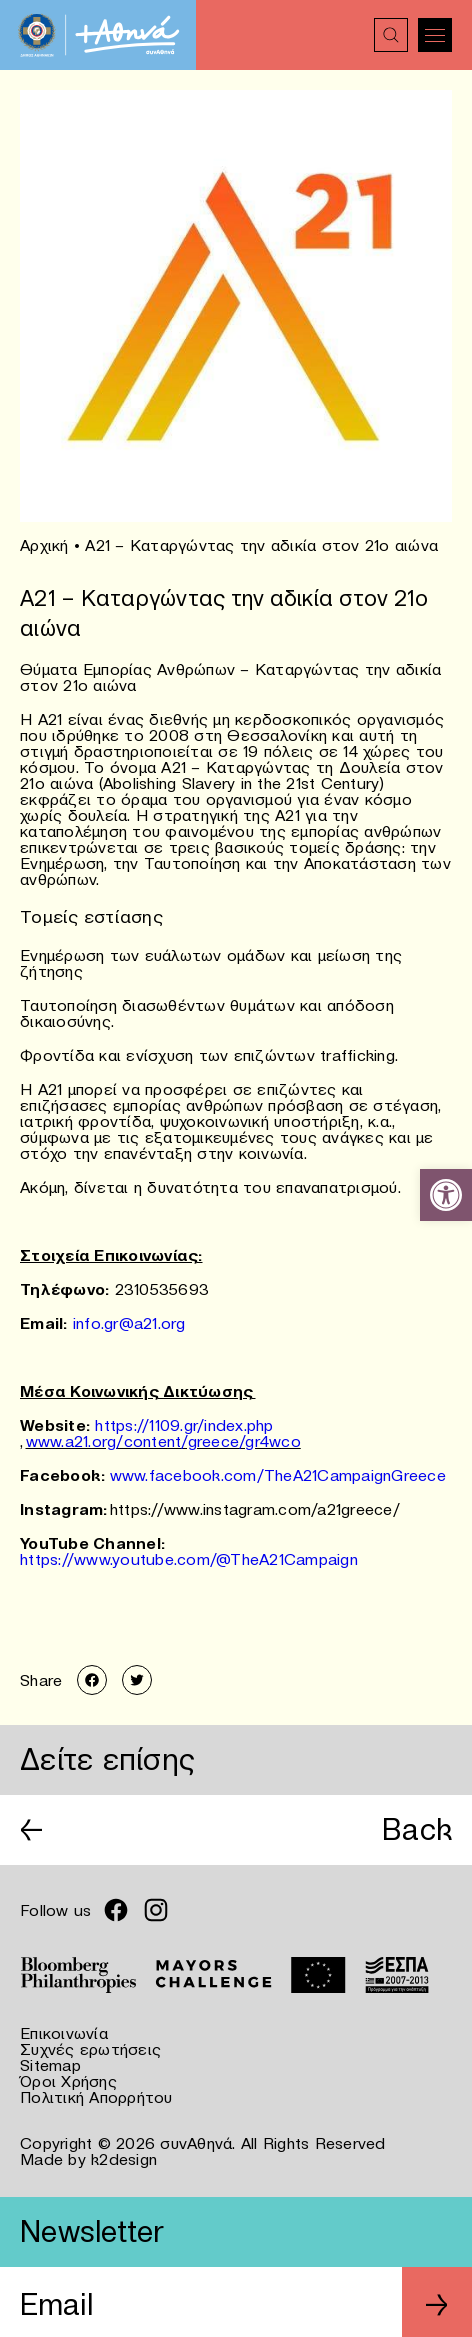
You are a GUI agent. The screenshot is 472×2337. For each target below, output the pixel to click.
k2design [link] (124, 2159)
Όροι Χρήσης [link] (68, 2081)
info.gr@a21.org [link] (129, 1323)
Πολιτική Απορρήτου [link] (96, 2097)
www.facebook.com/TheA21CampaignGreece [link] (278, 1475)
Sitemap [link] (50, 2065)
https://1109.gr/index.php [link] (184, 1425)
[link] (446, 1195)
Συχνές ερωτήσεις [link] (90, 2049)
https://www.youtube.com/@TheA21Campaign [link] (189, 1559)
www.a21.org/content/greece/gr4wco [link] (163, 1441)
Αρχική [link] (44, 545)
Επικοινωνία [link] (64, 2033)
